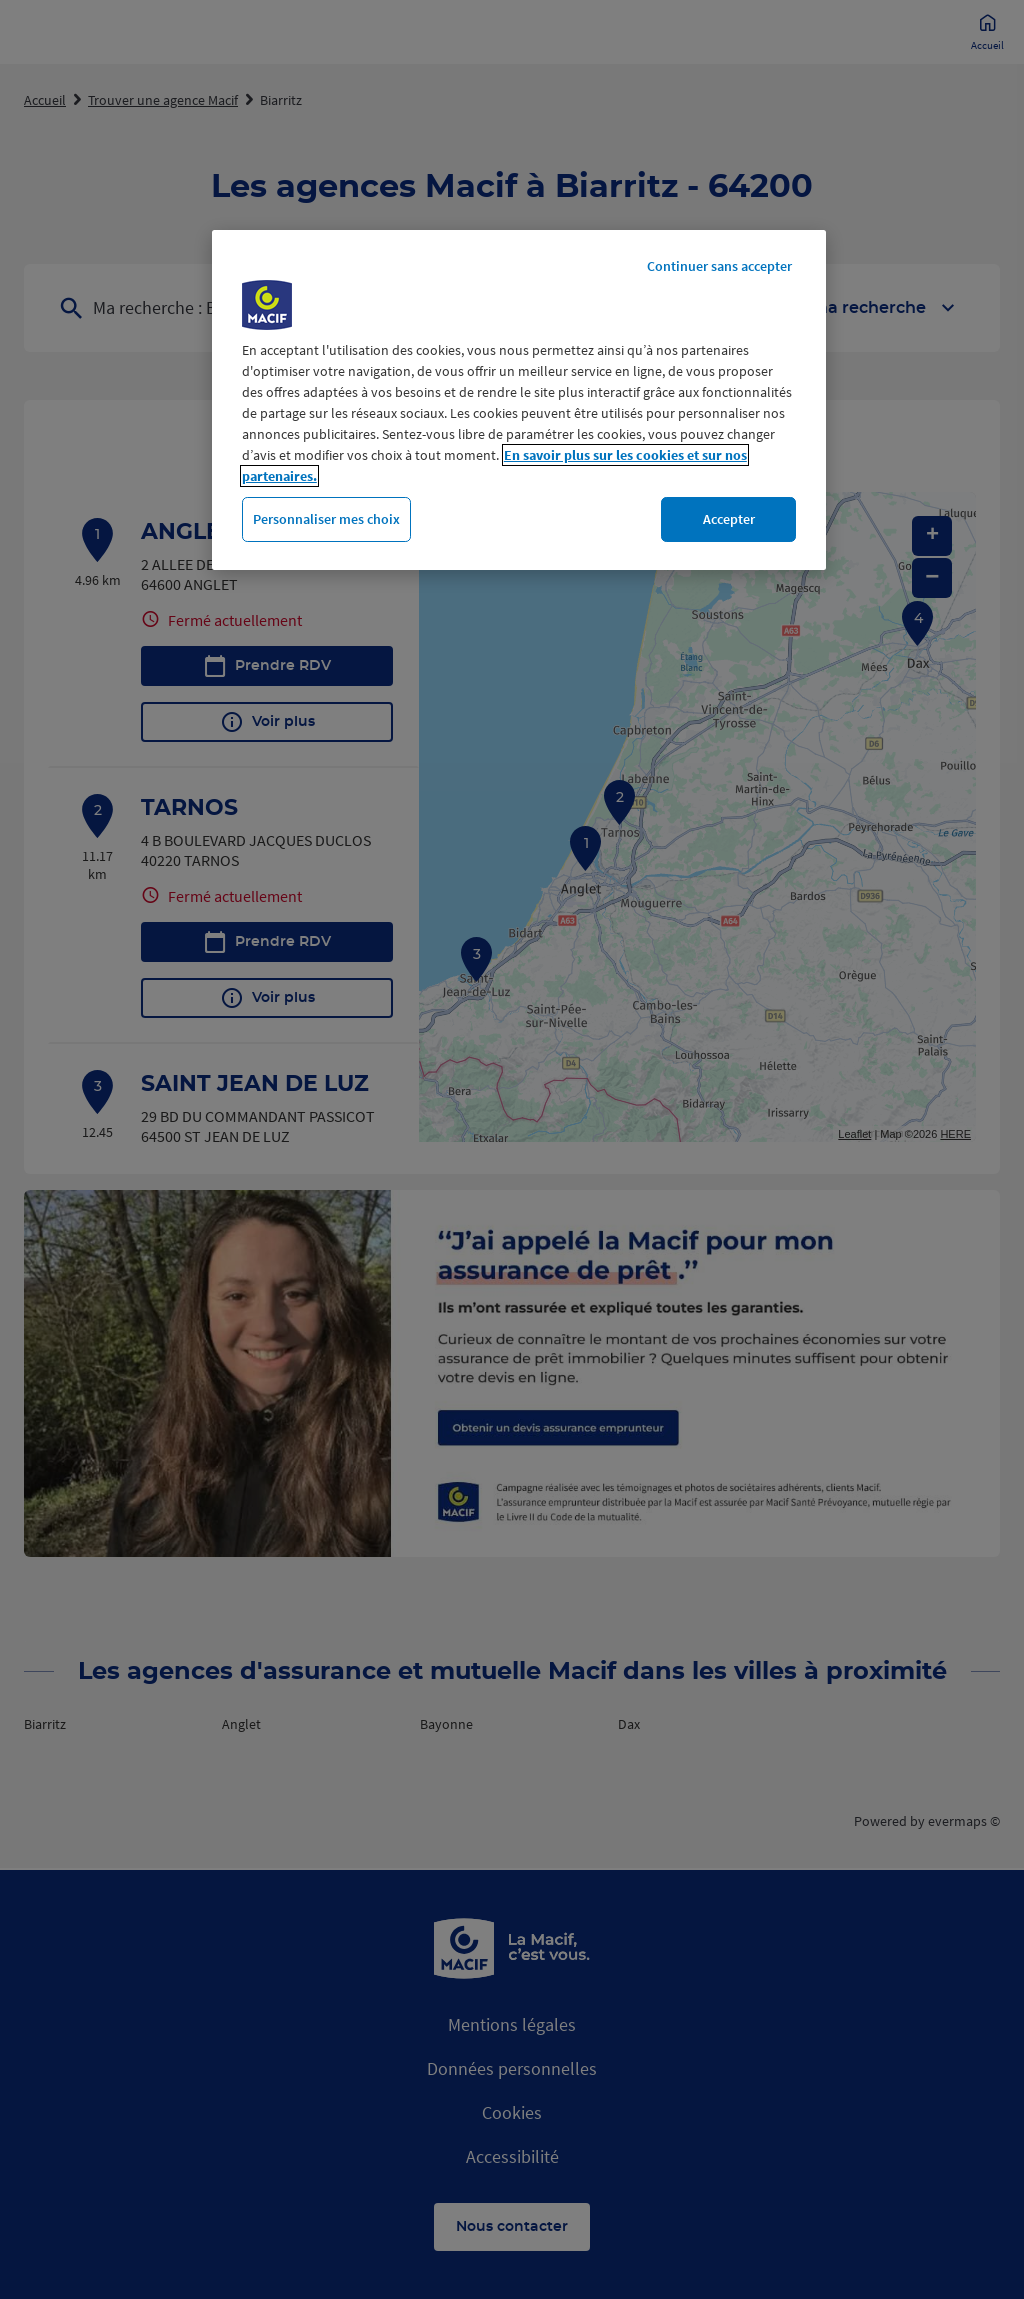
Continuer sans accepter (719, 266)
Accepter (729, 519)
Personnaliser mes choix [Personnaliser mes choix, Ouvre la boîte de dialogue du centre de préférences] (326, 519)
